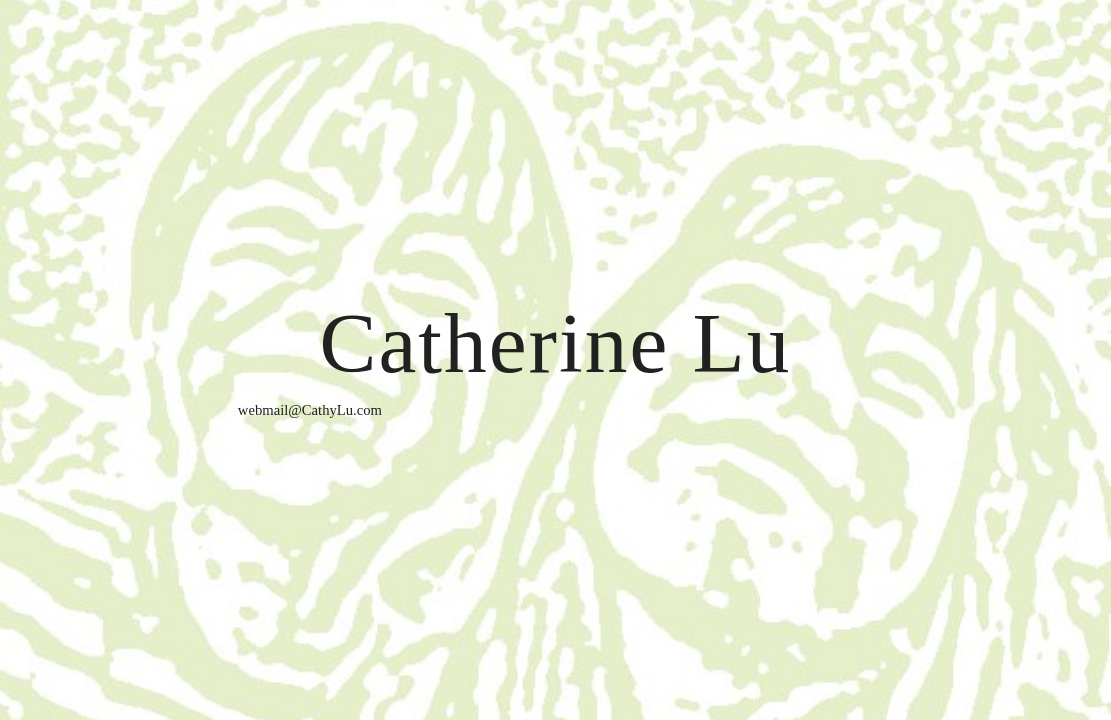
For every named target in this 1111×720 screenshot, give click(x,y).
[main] (555, 360)
